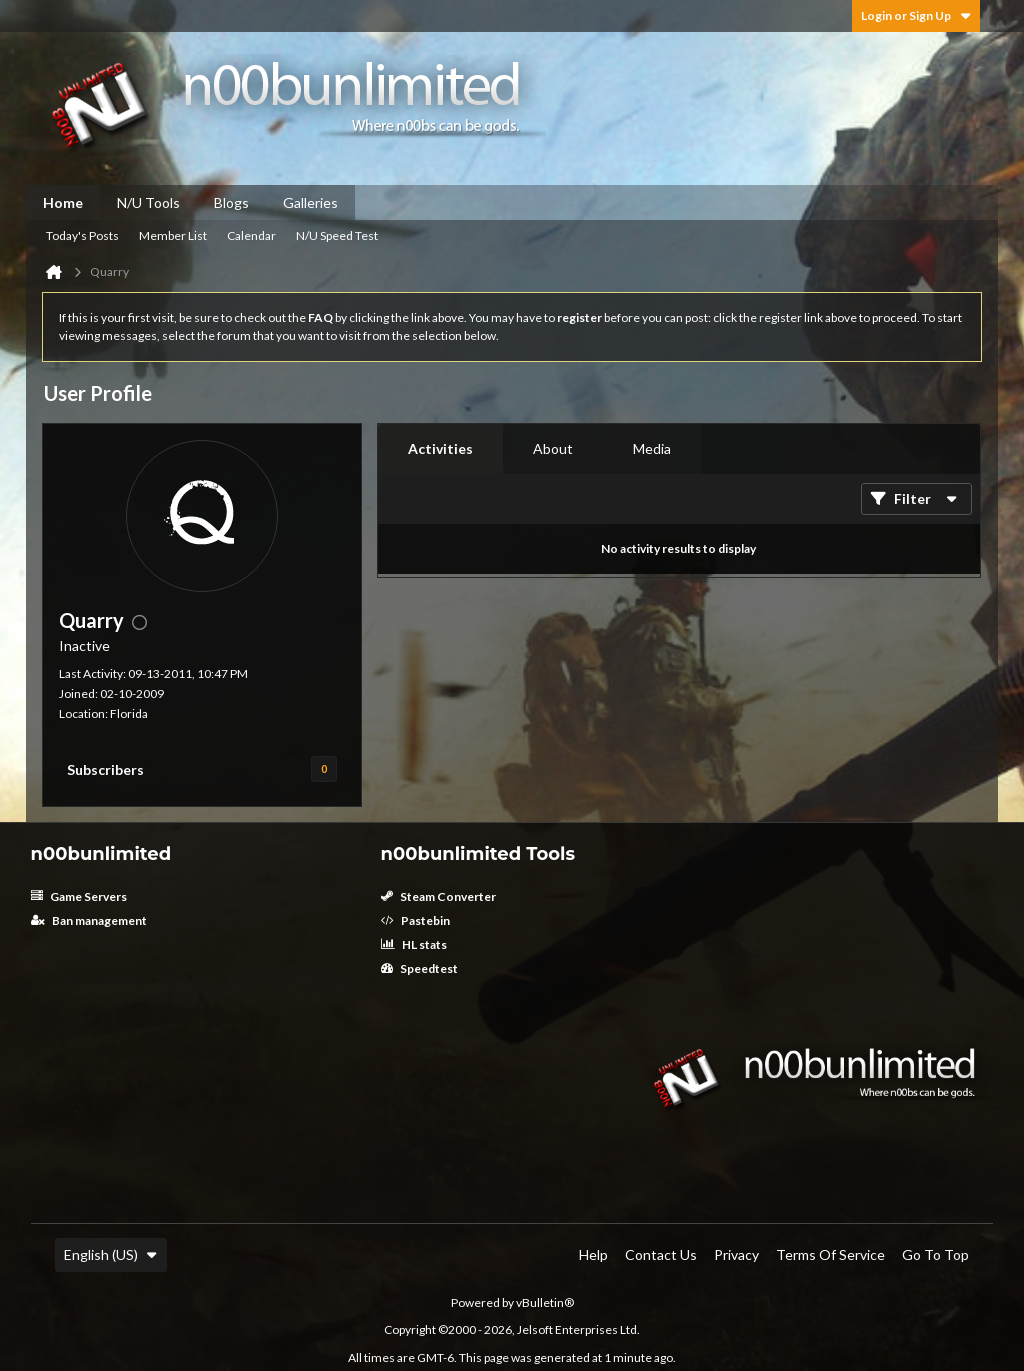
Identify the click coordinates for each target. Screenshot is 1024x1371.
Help (593, 1254)
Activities (440, 448)
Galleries (310, 202)
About (553, 448)
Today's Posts (82, 235)
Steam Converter (438, 896)
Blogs (231, 202)
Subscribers (105, 769)
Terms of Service (830, 1254)
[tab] (440, 449)
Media (652, 448)
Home (63, 202)
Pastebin (415, 920)
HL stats (414, 944)
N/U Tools (148, 202)
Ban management (89, 920)
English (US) (111, 1254)
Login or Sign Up (916, 15)
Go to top (935, 1254)
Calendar (251, 235)
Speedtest (419, 968)
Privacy (736, 1254)
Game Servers (79, 896)
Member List (173, 235)
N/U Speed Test (337, 235)
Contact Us (661, 1254)
